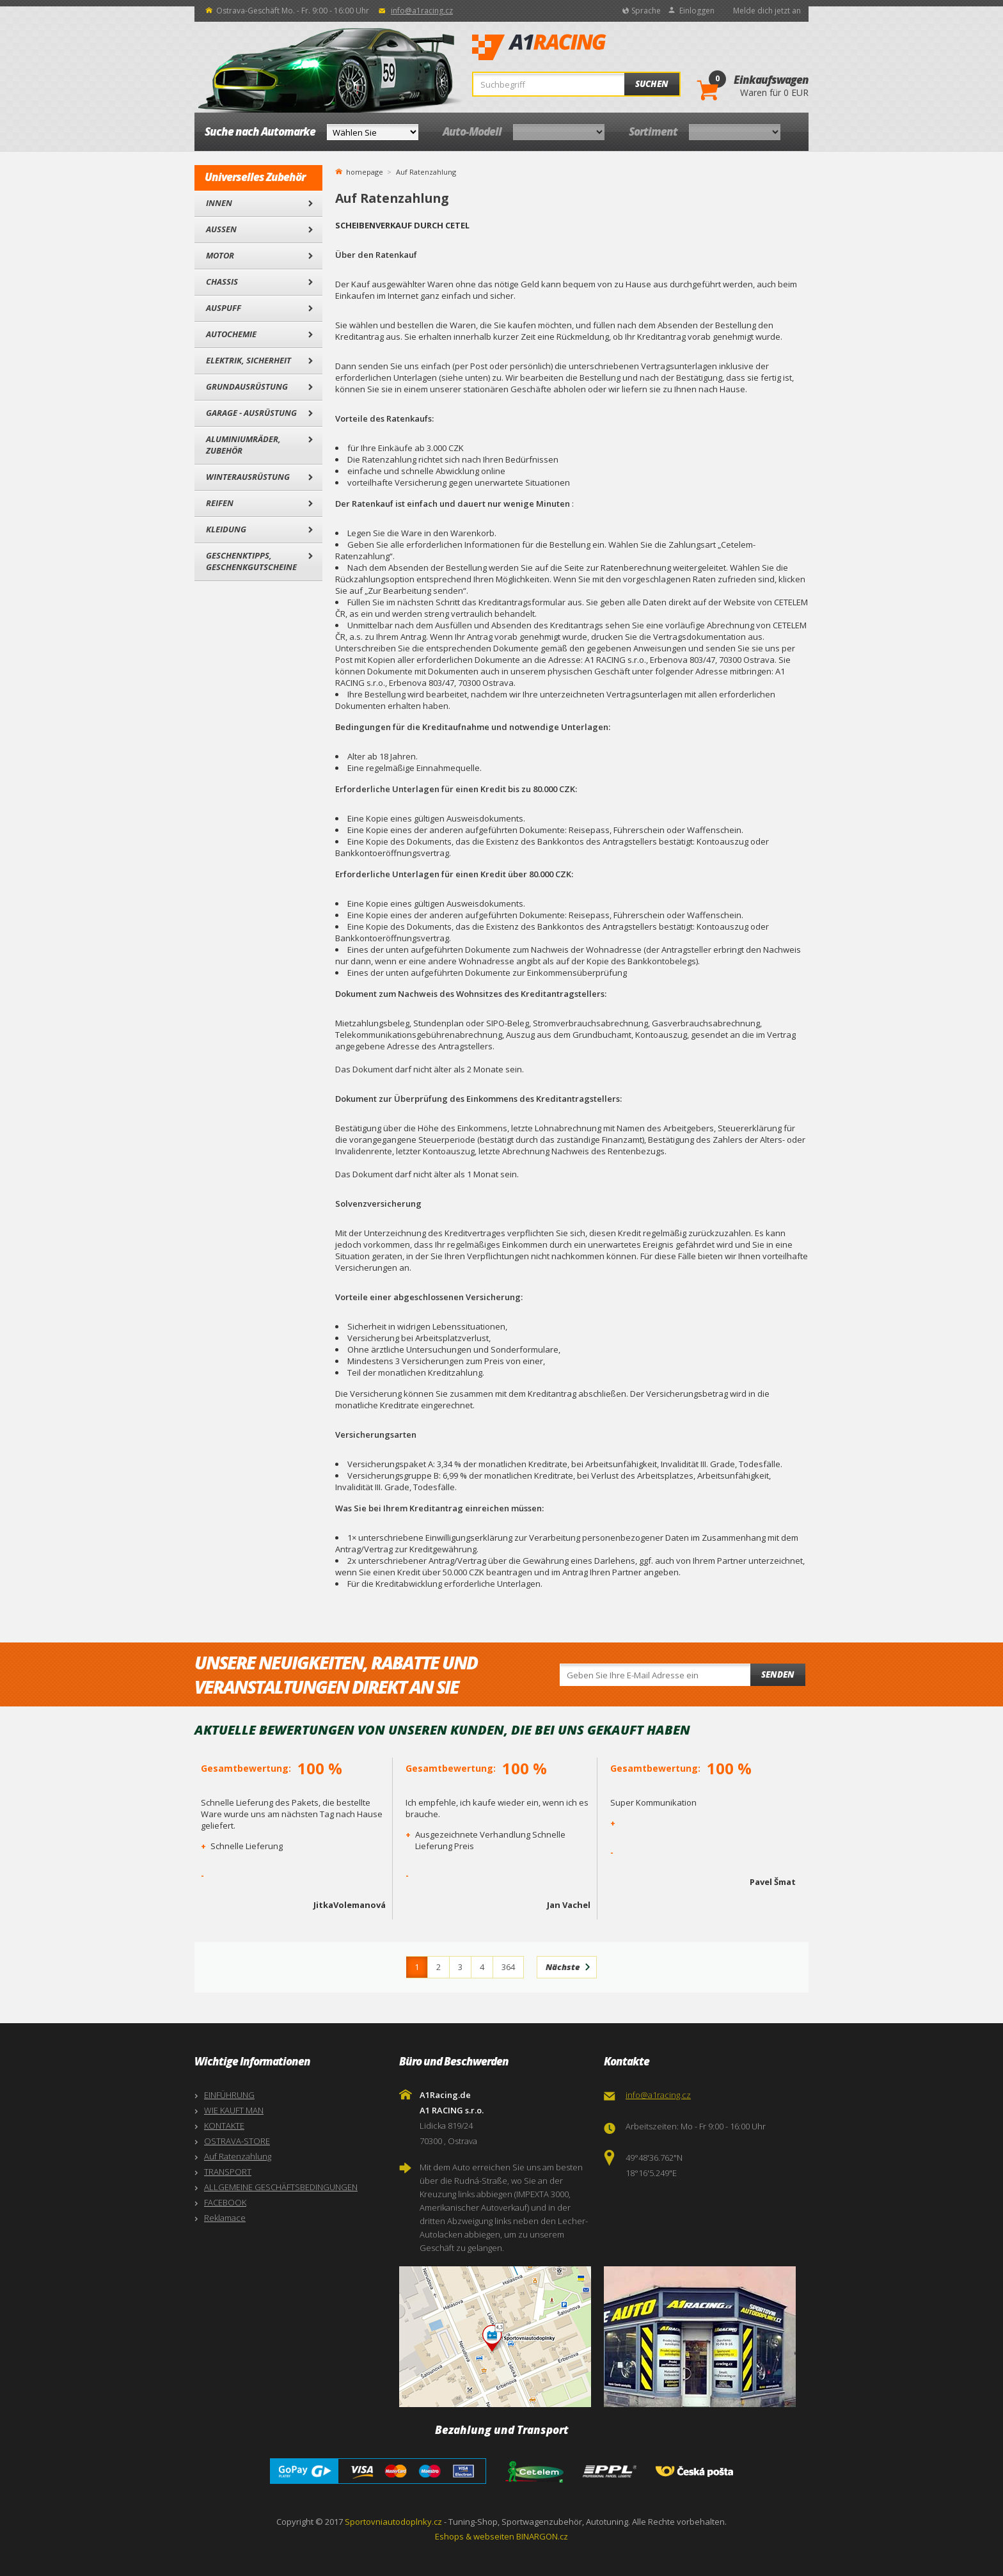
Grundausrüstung (247, 386)
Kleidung (226, 529)
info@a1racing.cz (422, 10)
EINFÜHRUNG (229, 2095)
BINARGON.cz (542, 2536)
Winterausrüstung (248, 476)
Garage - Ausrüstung (251, 412)
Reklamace (225, 2217)
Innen (219, 203)
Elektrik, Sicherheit (248, 360)
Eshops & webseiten (474, 2536)
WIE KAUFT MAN (234, 2110)
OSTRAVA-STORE (237, 2141)
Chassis (222, 281)
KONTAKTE (224, 2125)
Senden (777, 1674)
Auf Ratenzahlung (237, 2156)
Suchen (651, 84)
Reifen (219, 503)
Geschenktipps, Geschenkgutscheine (251, 561)
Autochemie (231, 334)
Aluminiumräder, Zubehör (243, 444)
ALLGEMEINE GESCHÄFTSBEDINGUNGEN (281, 2187)
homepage (364, 171)
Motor (220, 255)
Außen (221, 229)
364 (508, 1967)
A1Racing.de (581, 47)
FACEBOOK (225, 2202)
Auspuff (223, 308)
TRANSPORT (227, 2171)
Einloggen (697, 10)
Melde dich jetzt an (767, 10)
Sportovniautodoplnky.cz (393, 2521)
